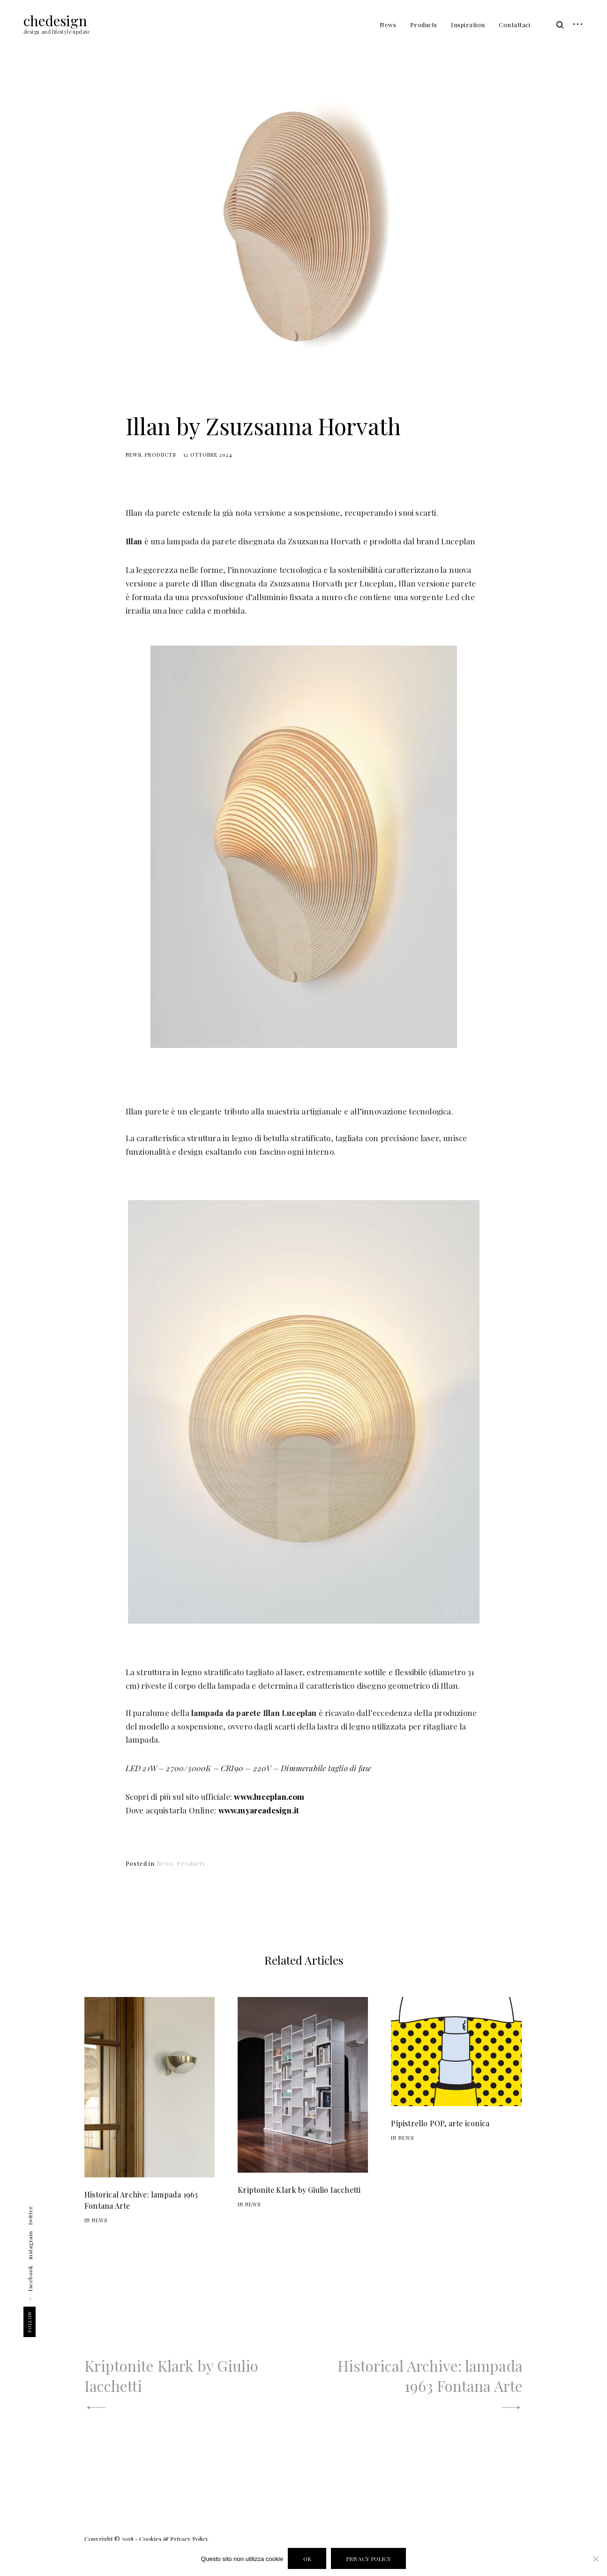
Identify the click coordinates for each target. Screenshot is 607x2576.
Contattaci (514, 25)
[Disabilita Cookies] (595, 2558)
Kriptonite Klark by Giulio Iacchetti (299, 2190)
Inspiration (468, 25)
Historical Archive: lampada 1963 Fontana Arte (141, 2200)
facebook (30, 2278)
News (388, 25)
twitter (30, 2215)
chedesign (55, 20)
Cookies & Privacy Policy (174, 2539)
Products (423, 25)
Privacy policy (368, 2558)
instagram (30, 2245)
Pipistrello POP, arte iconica (440, 2123)
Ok (307, 2558)
